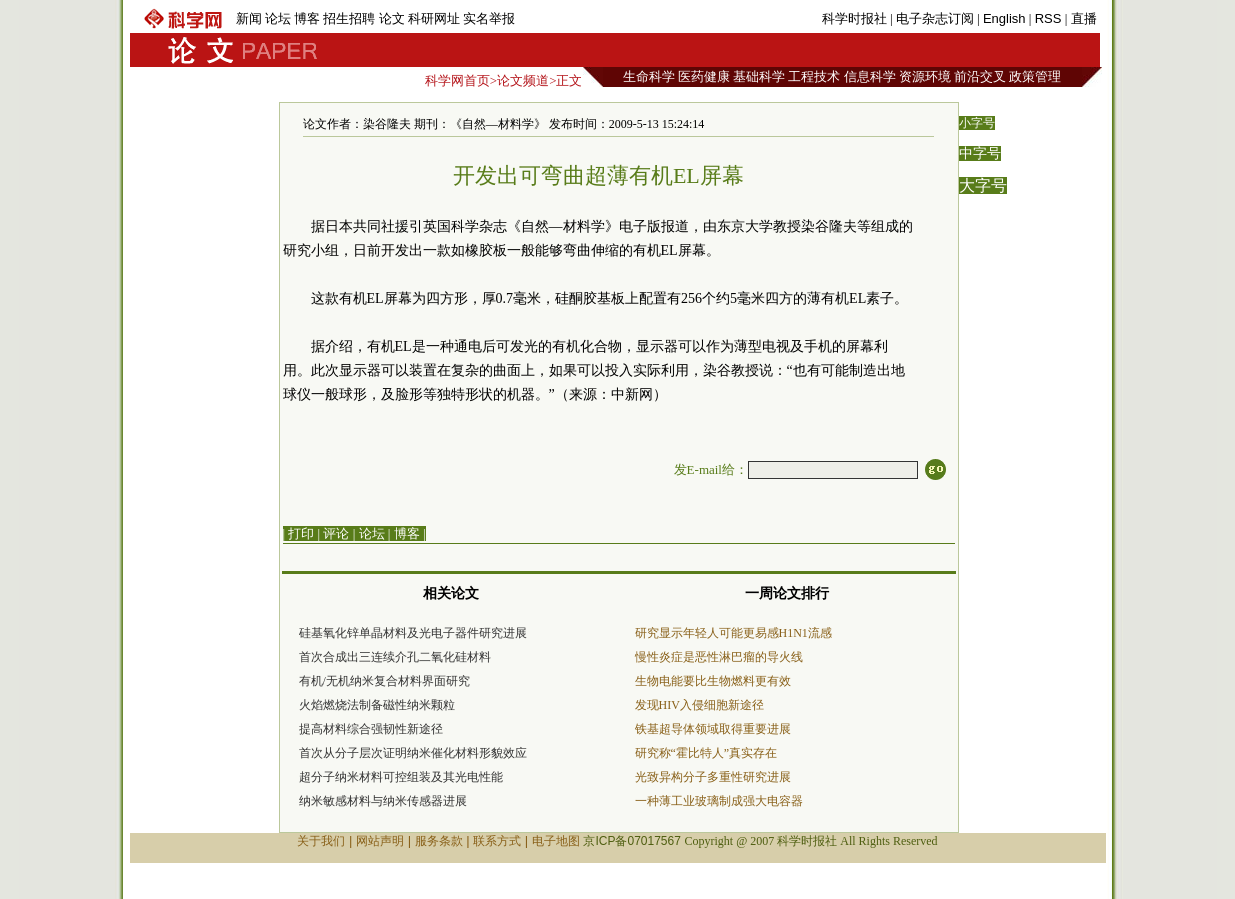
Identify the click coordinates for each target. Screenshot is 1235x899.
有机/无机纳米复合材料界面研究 (384, 681)
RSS (1048, 18)
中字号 (980, 153)
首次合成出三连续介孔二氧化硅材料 (395, 657)
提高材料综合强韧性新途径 (371, 729)
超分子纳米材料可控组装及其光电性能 (401, 777)
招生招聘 (349, 18)
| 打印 (299, 533)
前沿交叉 (980, 76)
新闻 (249, 18)
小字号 (977, 123)
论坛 (278, 18)
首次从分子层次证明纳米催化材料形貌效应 (413, 753)
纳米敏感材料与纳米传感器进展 (383, 801)
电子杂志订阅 (935, 18)
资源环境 (925, 76)
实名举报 (489, 18)
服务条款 (439, 841)
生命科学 (649, 76)
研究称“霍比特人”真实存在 (706, 753)
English (1004, 18)
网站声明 (380, 841)
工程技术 (814, 76)
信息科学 (870, 76)
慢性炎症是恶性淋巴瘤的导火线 (719, 657)
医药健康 (704, 76)
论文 (392, 18)
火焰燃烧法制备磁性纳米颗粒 (377, 705)
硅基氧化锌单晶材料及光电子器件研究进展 (413, 633)
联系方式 (497, 841)
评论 (336, 533)
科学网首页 (457, 80)
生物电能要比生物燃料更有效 (713, 681)
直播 (1084, 18)
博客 (307, 18)
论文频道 (523, 80)
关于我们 (321, 841)
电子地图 (556, 841)
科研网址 (434, 18)
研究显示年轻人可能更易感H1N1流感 (733, 633)
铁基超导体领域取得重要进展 (713, 729)
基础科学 (759, 76)
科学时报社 (854, 18)
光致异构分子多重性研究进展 (713, 777)
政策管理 (1035, 76)
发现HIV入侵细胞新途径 (699, 705)
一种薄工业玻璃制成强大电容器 (719, 801)
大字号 (983, 185)
